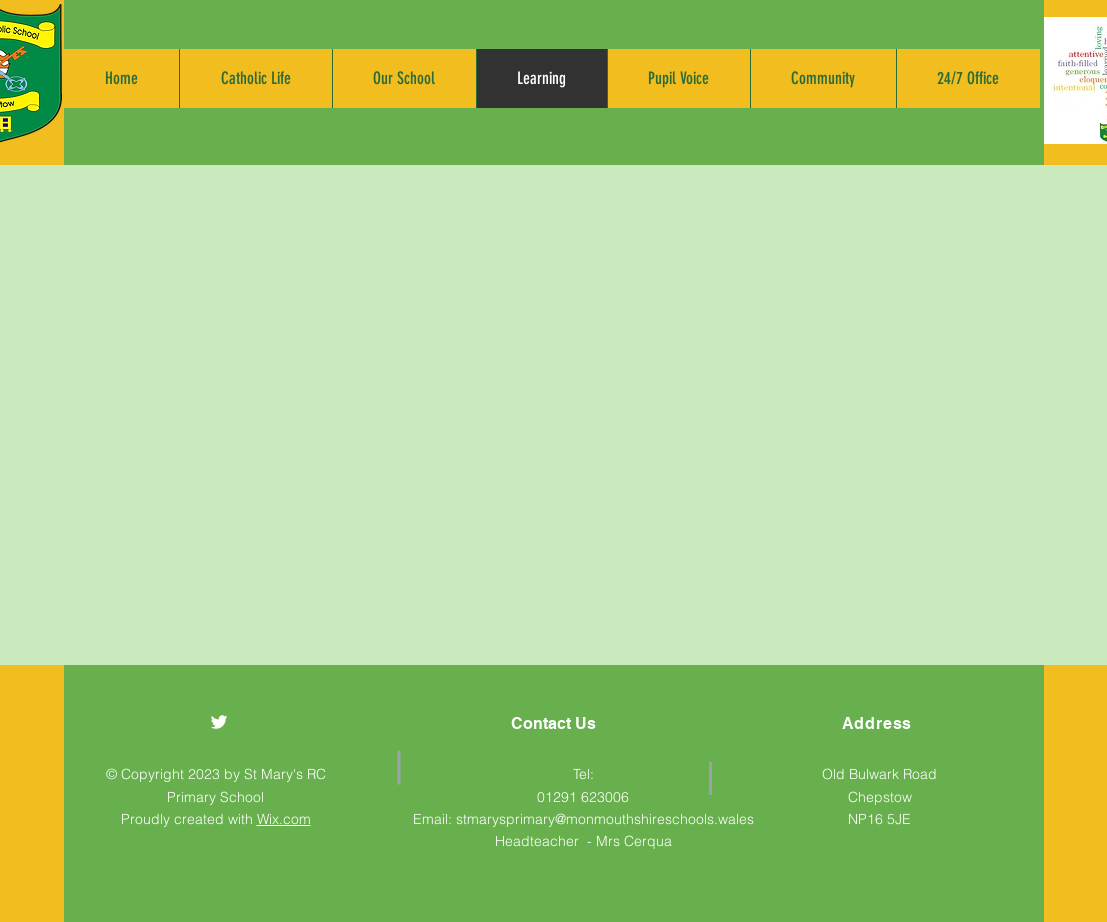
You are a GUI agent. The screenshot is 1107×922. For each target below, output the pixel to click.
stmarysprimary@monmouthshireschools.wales (605, 819)
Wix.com (284, 819)
